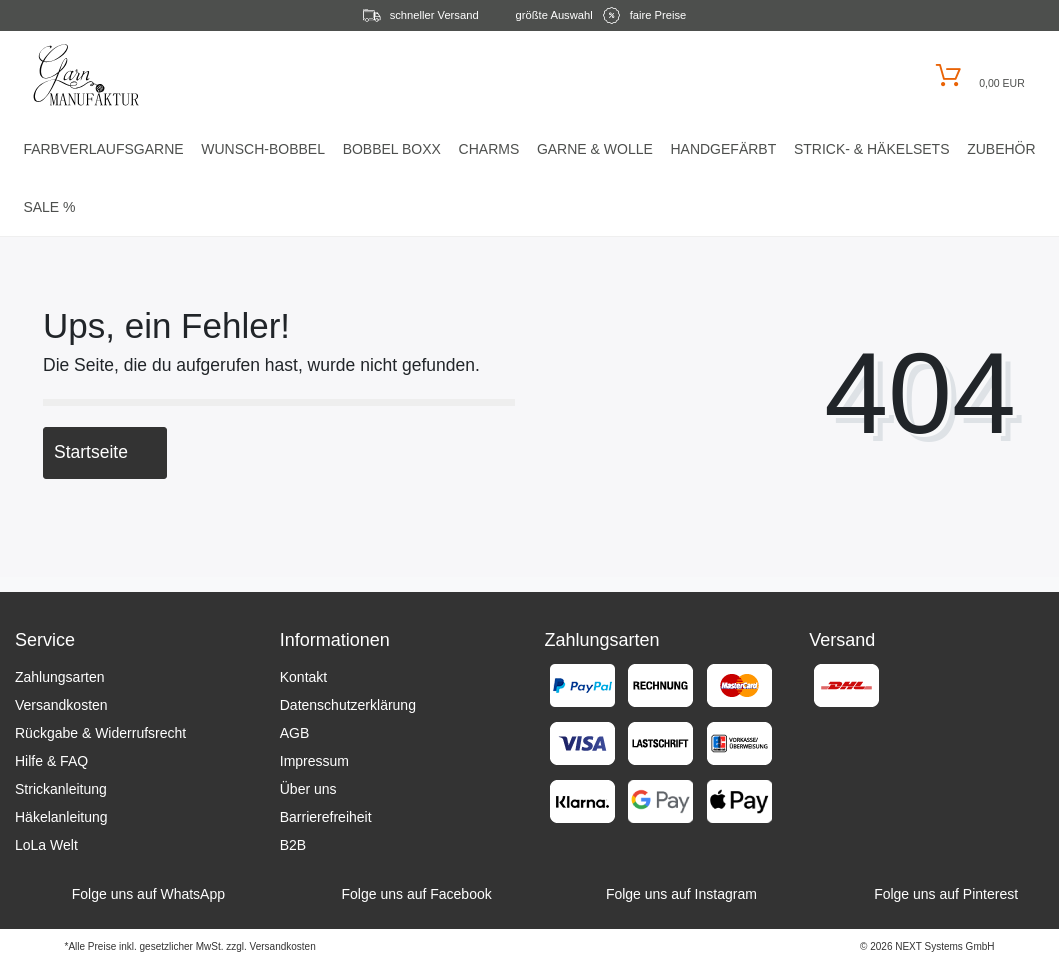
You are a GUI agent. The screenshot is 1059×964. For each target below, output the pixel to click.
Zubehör (1001, 149)
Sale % (49, 207)
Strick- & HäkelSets (872, 149)
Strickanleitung (61, 789)
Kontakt (303, 677)
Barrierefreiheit (326, 817)
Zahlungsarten (60, 677)
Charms (489, 149)
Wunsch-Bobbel (263, 149)
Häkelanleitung (61, 817)
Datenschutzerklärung (348, 705)
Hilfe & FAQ (51, 761)
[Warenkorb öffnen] (977, 75)
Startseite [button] (105, 452)
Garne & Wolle (595, 149)
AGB (295, 733)
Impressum (314, 761)
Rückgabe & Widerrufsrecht (100, 733)
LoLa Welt (46, 845)
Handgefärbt (723, 149)
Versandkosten (61, 705)
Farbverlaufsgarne (103, 149)
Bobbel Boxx (392, 149)
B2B (293, 845)
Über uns (308, 789)
